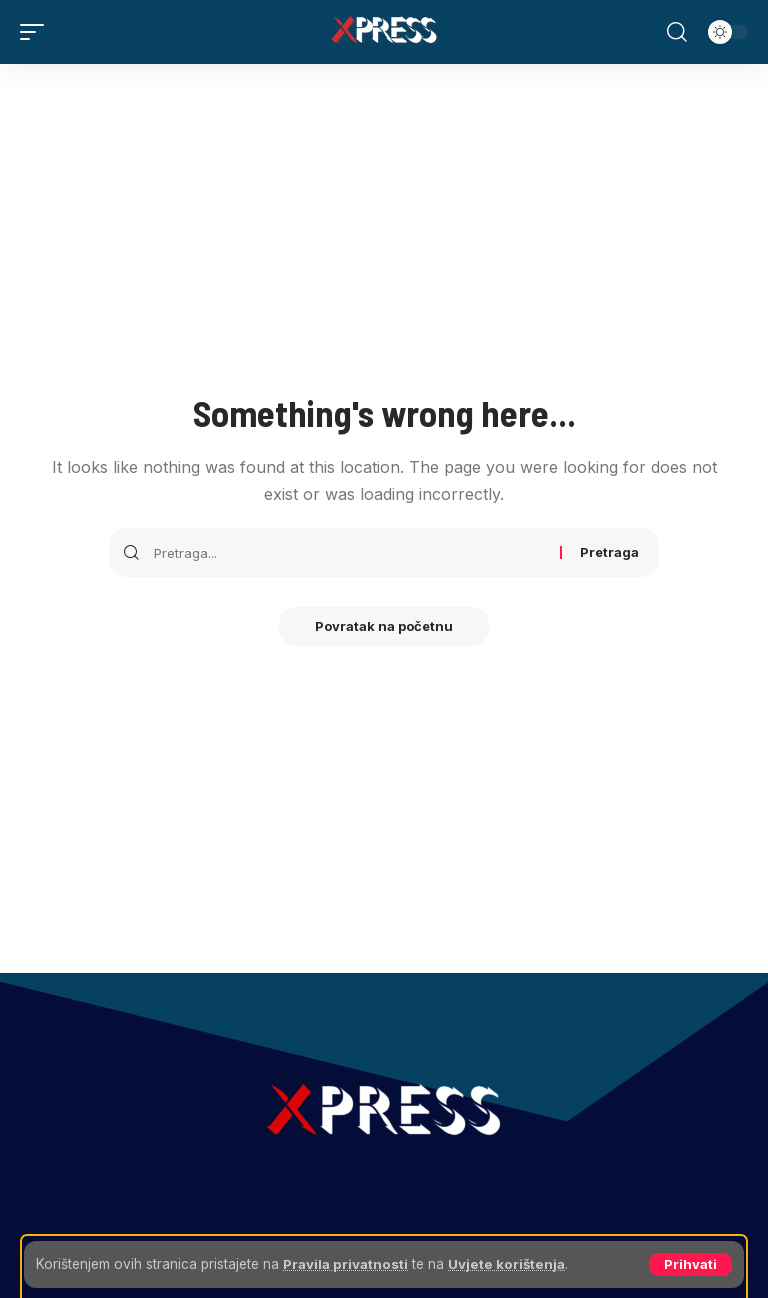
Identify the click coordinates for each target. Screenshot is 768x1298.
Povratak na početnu (384, 627)
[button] (690, 1264)
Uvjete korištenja (513, 1264)
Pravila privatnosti (348, 1264)
